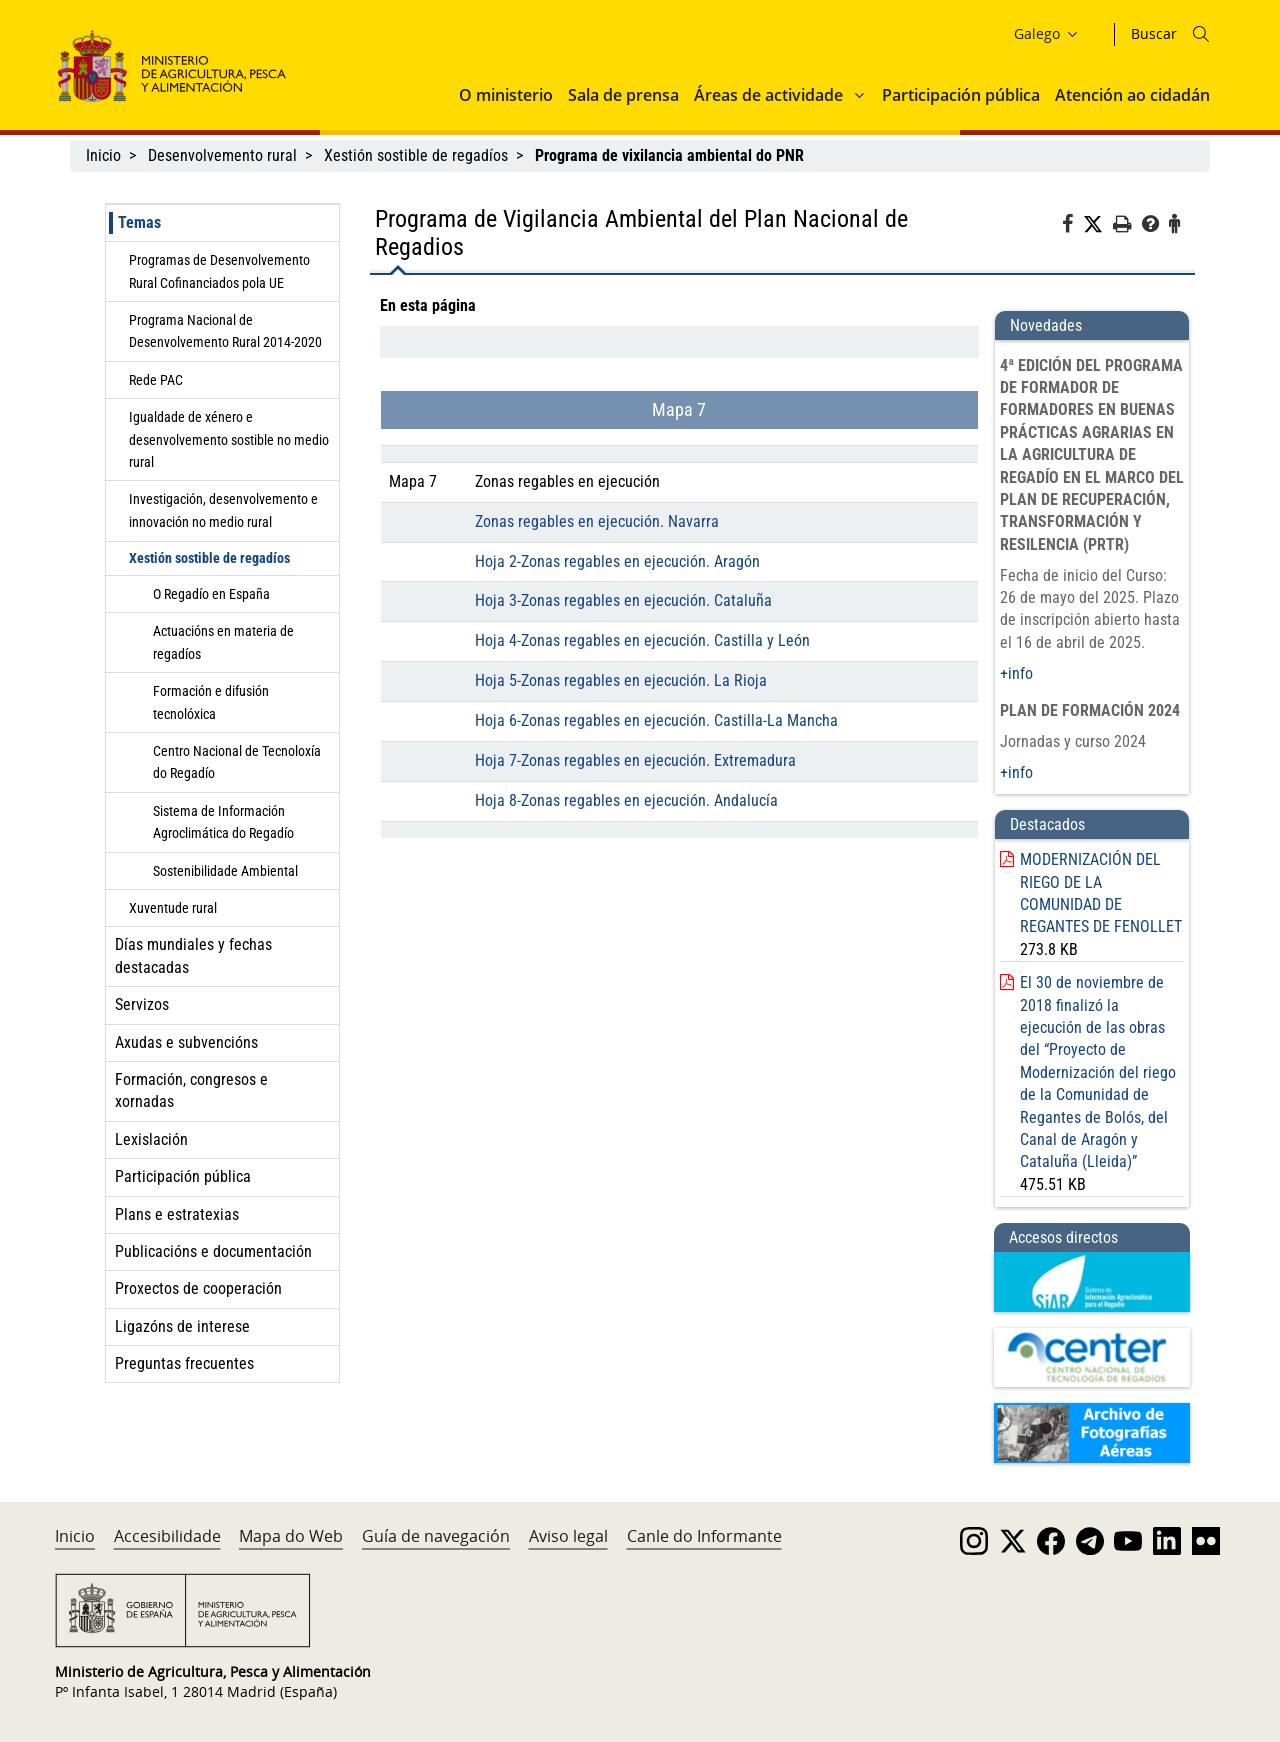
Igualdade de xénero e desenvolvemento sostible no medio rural (229, 439)
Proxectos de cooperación (198, 1288)
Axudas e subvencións (186, 1042)
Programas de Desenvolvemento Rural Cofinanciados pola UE (219, 271)
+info (1016, 673)
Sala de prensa (623, 95)
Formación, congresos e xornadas (191, 1090)
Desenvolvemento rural (222, 155)
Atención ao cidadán (1132, 95)
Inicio (103, 155)
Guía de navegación (436, 1536)
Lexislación (151, 1139)
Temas (139, 222)
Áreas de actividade (768, 95)
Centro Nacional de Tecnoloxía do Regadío (237, 762)
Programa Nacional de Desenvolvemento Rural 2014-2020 (225, 331)
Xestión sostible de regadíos (416, 155)
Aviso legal (568, 1536)
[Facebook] (1072, 227)
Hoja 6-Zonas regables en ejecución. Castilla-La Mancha (656, 720)
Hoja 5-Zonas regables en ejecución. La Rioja (621, 680)
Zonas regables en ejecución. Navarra (597, 521)
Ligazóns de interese (182, 1326)
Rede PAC (156, 380)
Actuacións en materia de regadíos (223, 642)
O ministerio (506, 95)
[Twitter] (1098, 225)
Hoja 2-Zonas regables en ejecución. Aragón (617, 561)
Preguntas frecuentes (184, 1363)
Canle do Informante (704, 1536)
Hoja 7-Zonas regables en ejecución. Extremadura (635, 760)
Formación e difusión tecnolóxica (211, 702)
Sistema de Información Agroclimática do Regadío (223, 822)
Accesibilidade (167, 1536)
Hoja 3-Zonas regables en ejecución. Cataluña (623, 600)
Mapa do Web (291, 1536)
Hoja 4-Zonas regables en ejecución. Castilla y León (642, 640)
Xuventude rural (173, 908)
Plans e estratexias (177, 1214)
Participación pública (961, 95)
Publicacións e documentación (213, 1251)
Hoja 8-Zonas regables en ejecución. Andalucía (626, 800)
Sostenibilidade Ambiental (225, 871)
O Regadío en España (211, 594)
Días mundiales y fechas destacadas (193, 955)
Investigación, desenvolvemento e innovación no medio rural (223, 510)
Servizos (142, 1004)
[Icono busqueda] (1201, 34)
